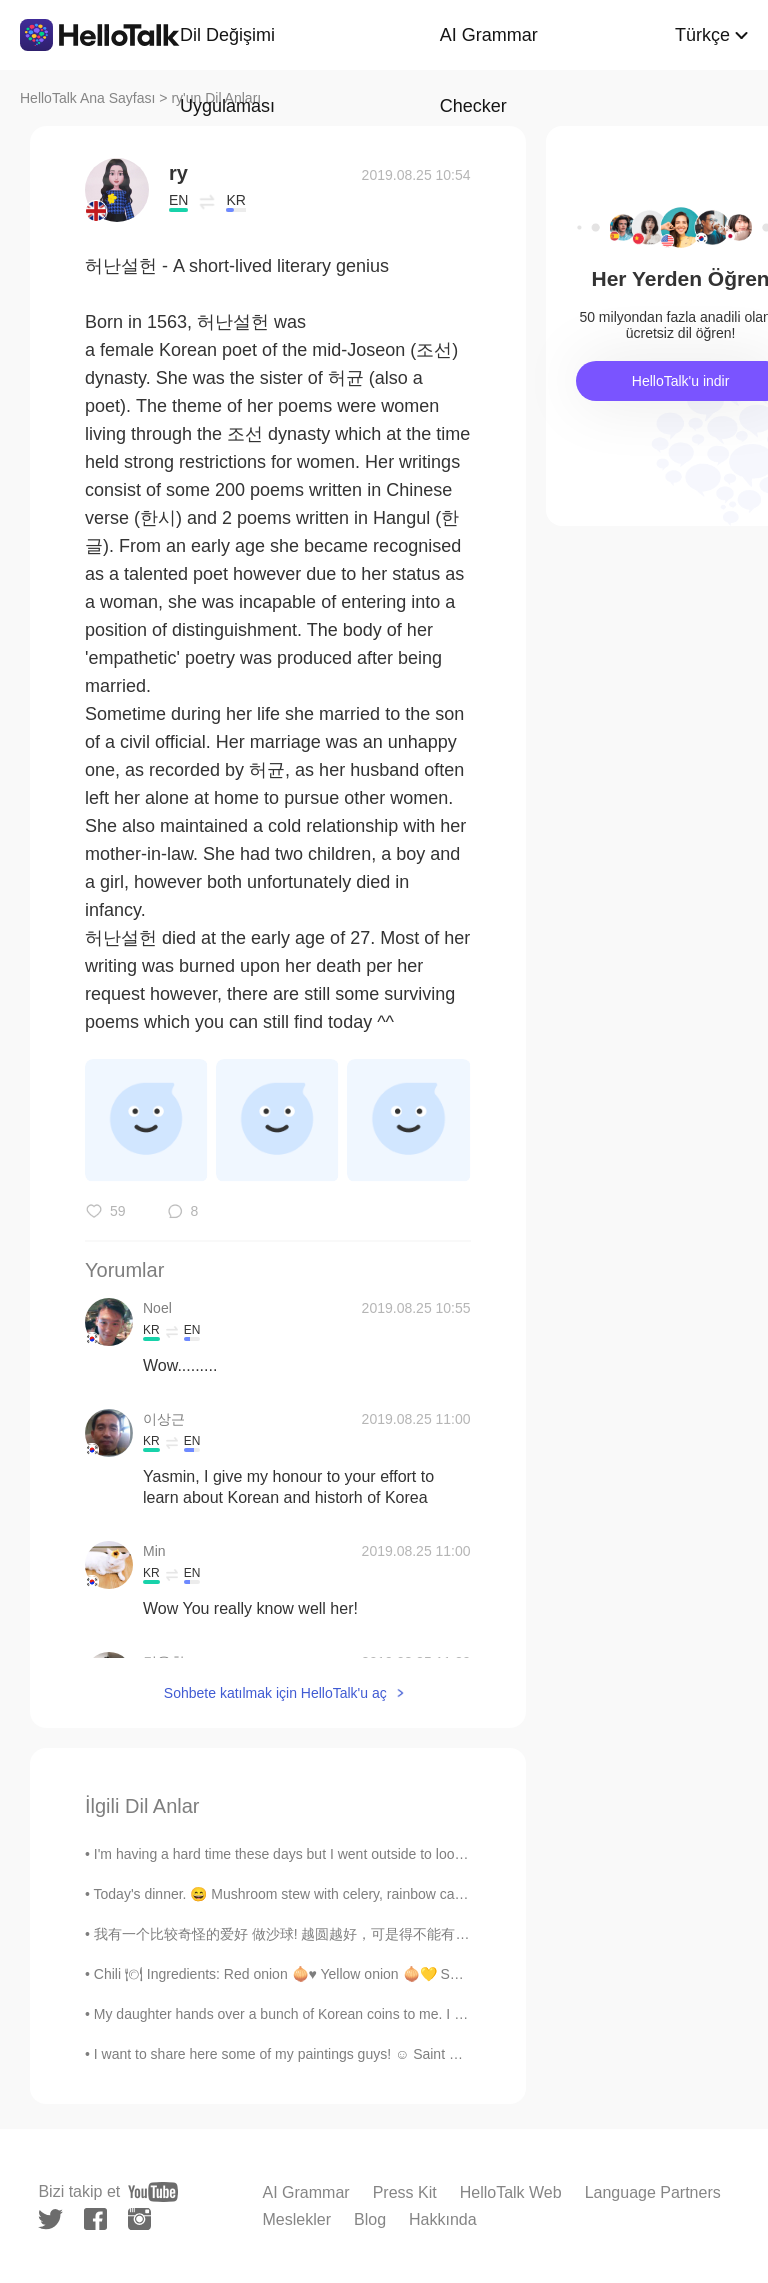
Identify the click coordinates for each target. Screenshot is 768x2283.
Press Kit (405, 2192)
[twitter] (50, 2219)
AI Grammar (306, 2192)
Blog (370, 2219)
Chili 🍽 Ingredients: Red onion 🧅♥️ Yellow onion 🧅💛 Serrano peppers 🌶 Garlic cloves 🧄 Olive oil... (415, 1974)
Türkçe (702, 35)
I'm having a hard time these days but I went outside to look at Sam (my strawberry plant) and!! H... (400, 1854)
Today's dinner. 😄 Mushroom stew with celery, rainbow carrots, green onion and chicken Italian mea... (410, 1894)
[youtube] (153, 2192)
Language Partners (653, 2192)
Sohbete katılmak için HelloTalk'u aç (275, 1693)
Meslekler (297, 2219)
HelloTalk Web (511, 2192)
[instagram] (139, 2219)
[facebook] (95, 2219)
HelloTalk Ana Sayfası (87, 98)
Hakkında (443, 2219)
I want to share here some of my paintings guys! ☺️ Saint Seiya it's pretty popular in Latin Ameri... (394, 2054)
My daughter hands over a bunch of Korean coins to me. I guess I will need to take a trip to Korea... (400, 2014)
